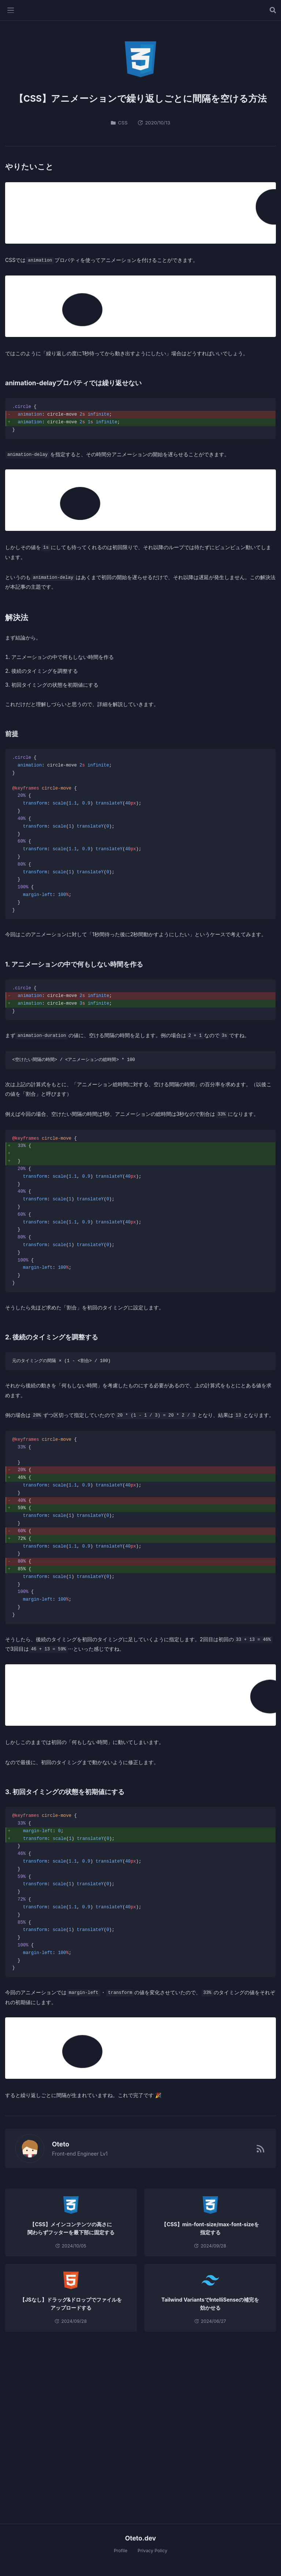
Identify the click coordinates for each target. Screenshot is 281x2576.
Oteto (57, 2144)
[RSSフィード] (260, 2149)
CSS (119, 122)
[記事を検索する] (273, 10)
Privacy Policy (152, 2550)
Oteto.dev (140, 2538)
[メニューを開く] (10, 10)
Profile (120, 2550)
